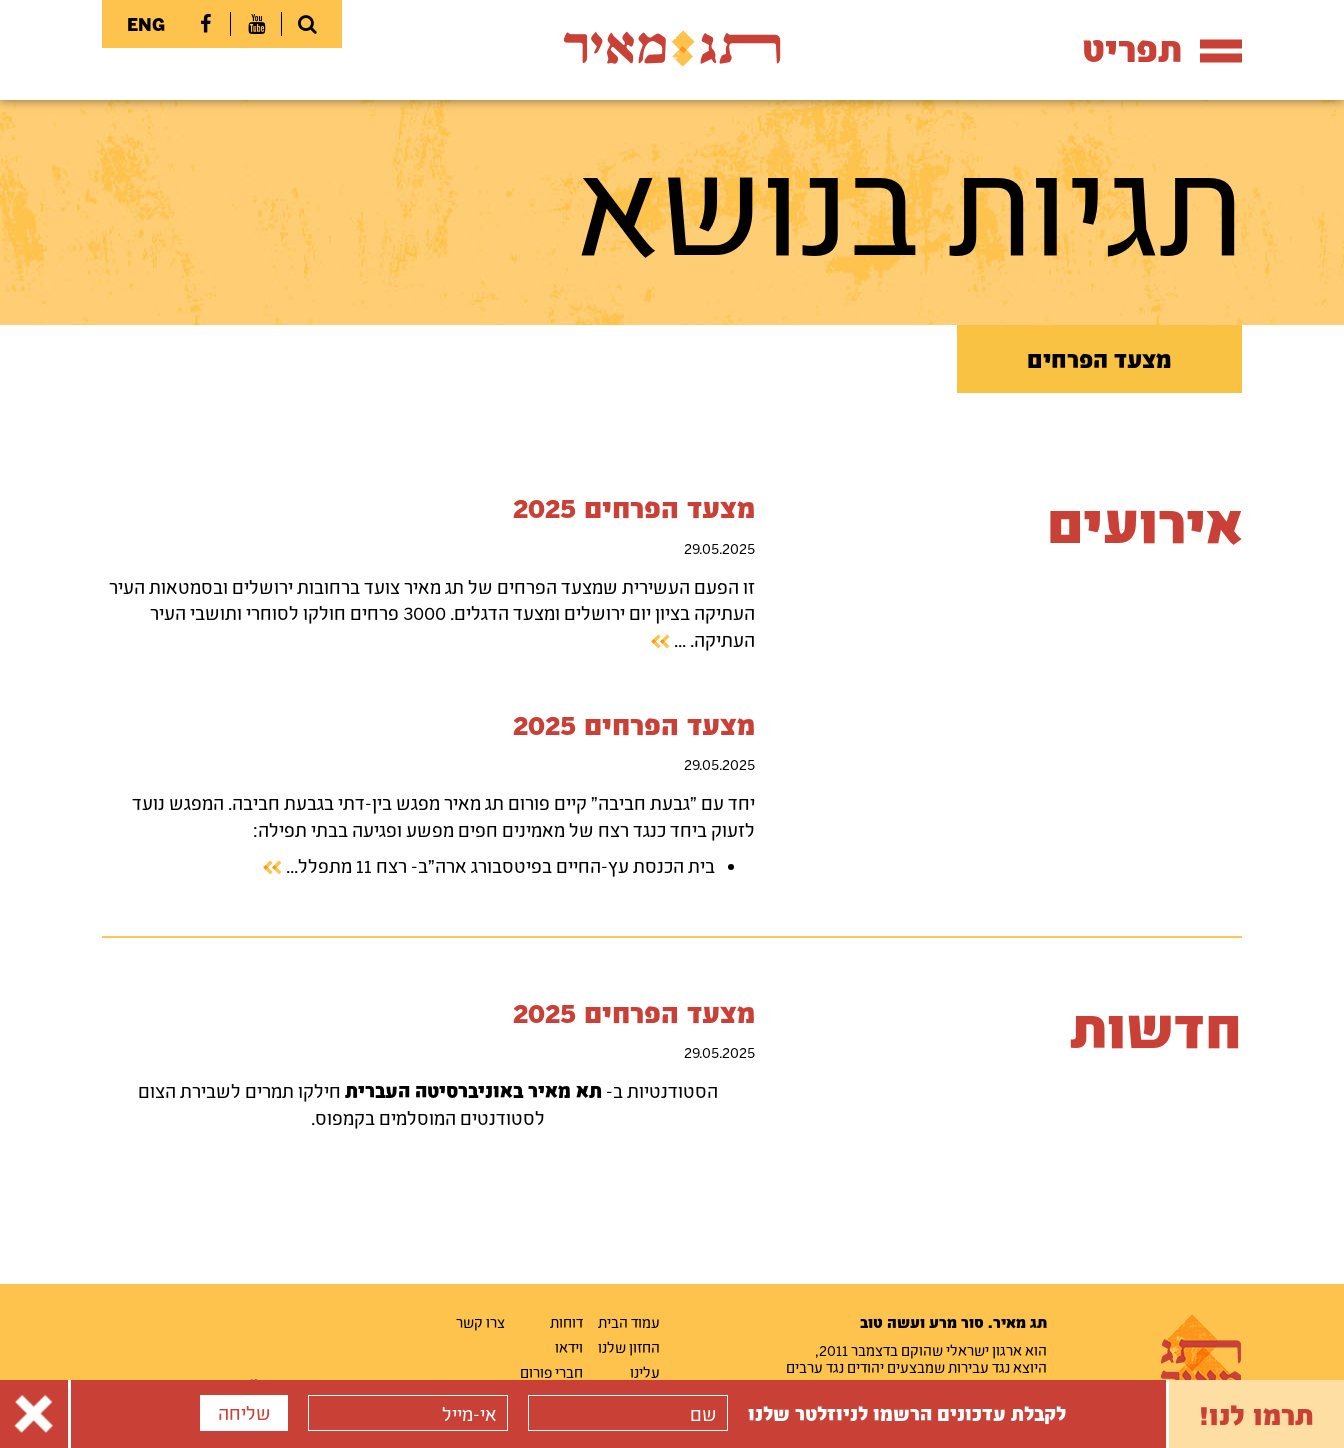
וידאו (569, 1347)
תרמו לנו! (1256, 1414)
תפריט (1162, 48)
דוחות (566, 1322)
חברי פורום (551, 1372)
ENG (146, 24)
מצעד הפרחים (1099, 359)
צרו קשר (480, 1322)
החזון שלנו (629, 1347)
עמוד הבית (629, 1322)
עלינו (645, 1372)
